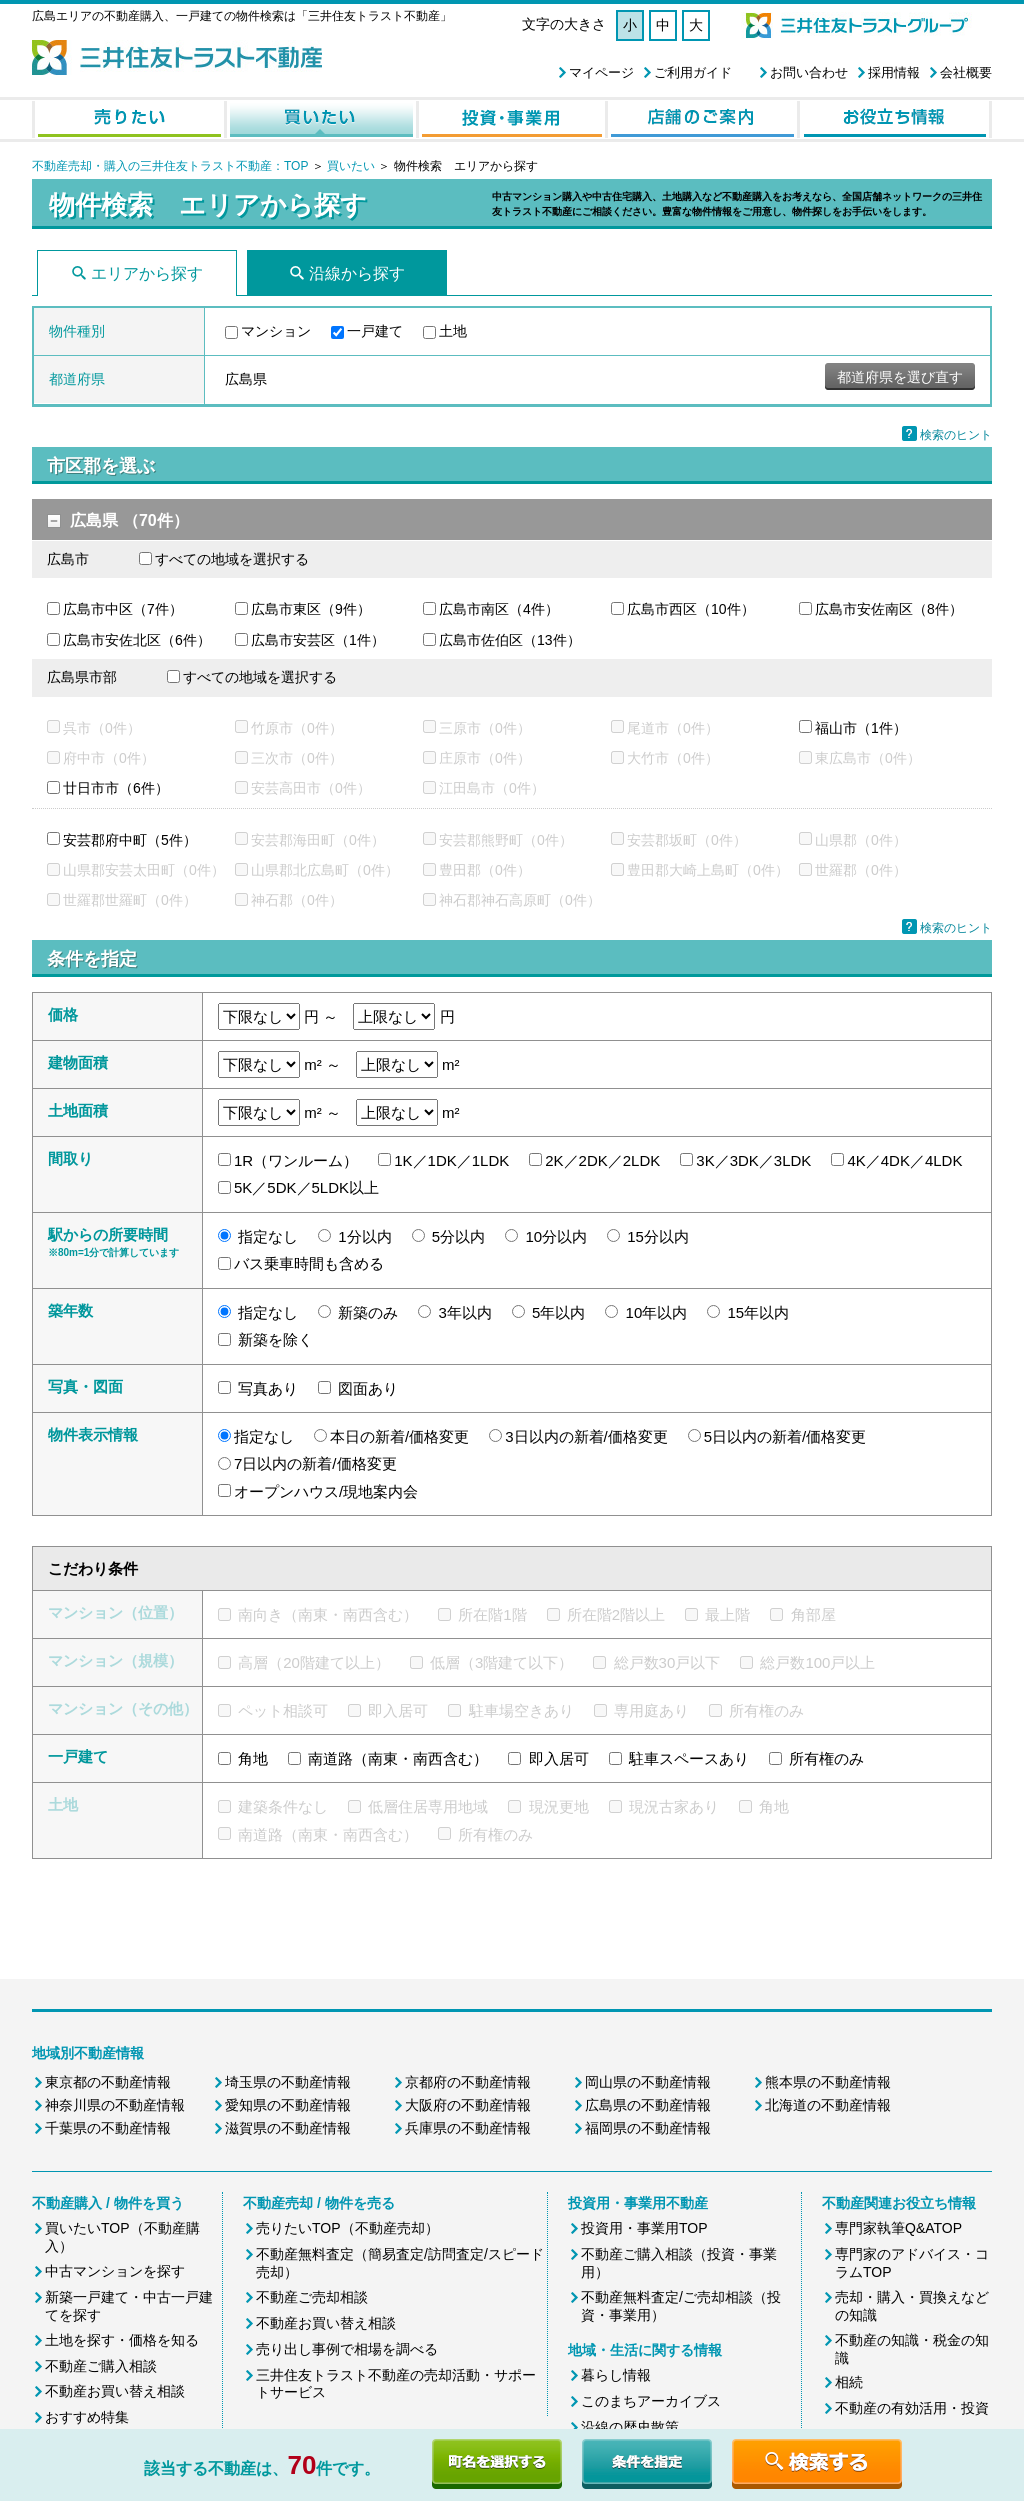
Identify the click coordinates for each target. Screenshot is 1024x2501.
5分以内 (458, 1236)
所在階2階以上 (616, 1614)
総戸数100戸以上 (817, 1662)
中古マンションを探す (115, 2271)
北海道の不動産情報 (828, 2105)
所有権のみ (766, 1710)
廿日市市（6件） (116, 788)
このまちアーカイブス (651, 2401)
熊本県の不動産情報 (828, 2082)
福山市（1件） (861, 728)
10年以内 (657, 1312)
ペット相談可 (283, 1710)
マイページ (601, 72)
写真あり (268, 1388)
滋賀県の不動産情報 (288, 2128)
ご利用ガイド (693, 72)
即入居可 (398, 1710)
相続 (849, 2382)
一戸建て (375, 331)
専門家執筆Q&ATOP (898, 2228)
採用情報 (894, 72)
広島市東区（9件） (311, 609)
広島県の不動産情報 (648, 2105)
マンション (276, 331)
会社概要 (966, 72)
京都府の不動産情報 (468, 2082)
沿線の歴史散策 (630, 2427)
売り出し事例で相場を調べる (347, 2349)
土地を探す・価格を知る (122, 2340)
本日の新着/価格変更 (399, 1436)
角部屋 (813, 1614)
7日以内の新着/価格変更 (315, 1463)
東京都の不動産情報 (108, 2082)
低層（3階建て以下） (501, 1662)
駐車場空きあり (521, 1710)
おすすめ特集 (87, 2417)
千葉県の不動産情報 (108, 2128)
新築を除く (275, 1339)
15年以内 (758, 1312)
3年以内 (465, 1312)
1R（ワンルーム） (296, 1160)
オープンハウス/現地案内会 (326, 1491)
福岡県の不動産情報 (648, 2128)
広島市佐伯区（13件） (510, 640)
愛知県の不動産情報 (288, 2105)
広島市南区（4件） (499, 609)
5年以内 (558, 1312)
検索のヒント (956, 435)
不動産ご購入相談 (101, 2366)
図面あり (368, 1388)
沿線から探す (357, 273)
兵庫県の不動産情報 (468, 2128)
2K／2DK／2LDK (602, 1160)
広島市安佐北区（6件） (137, 640)
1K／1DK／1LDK (451, 1160)
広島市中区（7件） (123, 609)
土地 (453, 331)
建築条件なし (283, 1806)
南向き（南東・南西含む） (328, 1614)
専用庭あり (651, 1710)
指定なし (268, 1236)
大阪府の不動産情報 (468, 2105)
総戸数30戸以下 (667, 1662)
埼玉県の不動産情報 (288, 2082)
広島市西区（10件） (691, 609)
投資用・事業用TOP (644, 2228)
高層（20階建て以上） (314, 1662)
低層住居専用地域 (428, 1806)
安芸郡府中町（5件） (130, 840)
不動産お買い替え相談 (115, 2391)
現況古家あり (674, 1806)
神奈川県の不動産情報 (115, 2105)
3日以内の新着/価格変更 (586, 1436)
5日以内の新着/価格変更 (785, 1436)
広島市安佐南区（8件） (889, 609)
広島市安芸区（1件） (318, 640)
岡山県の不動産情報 (648, 2082)
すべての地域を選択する (232, 559)
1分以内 (364, 1236)
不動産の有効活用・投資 (912, 2408)
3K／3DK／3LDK (753, 1160)
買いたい (352, 166)
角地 (253, 1758)
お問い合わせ (809, 72)
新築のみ (368, 1312)
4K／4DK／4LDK (904, 1160)
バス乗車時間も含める (309, 1263)
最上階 (727, 1614)
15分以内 (658, 1236)
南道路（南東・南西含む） (398, 1758)
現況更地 (559, 1806)
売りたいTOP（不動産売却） (347, 2228)
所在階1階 (492, 1614)
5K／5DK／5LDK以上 (306, 1187)
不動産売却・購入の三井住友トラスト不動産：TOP (170, 166)
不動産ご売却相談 (312, 2297)
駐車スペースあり (689, 1758)
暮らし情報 (616, 2375)
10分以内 (556, 1236)
